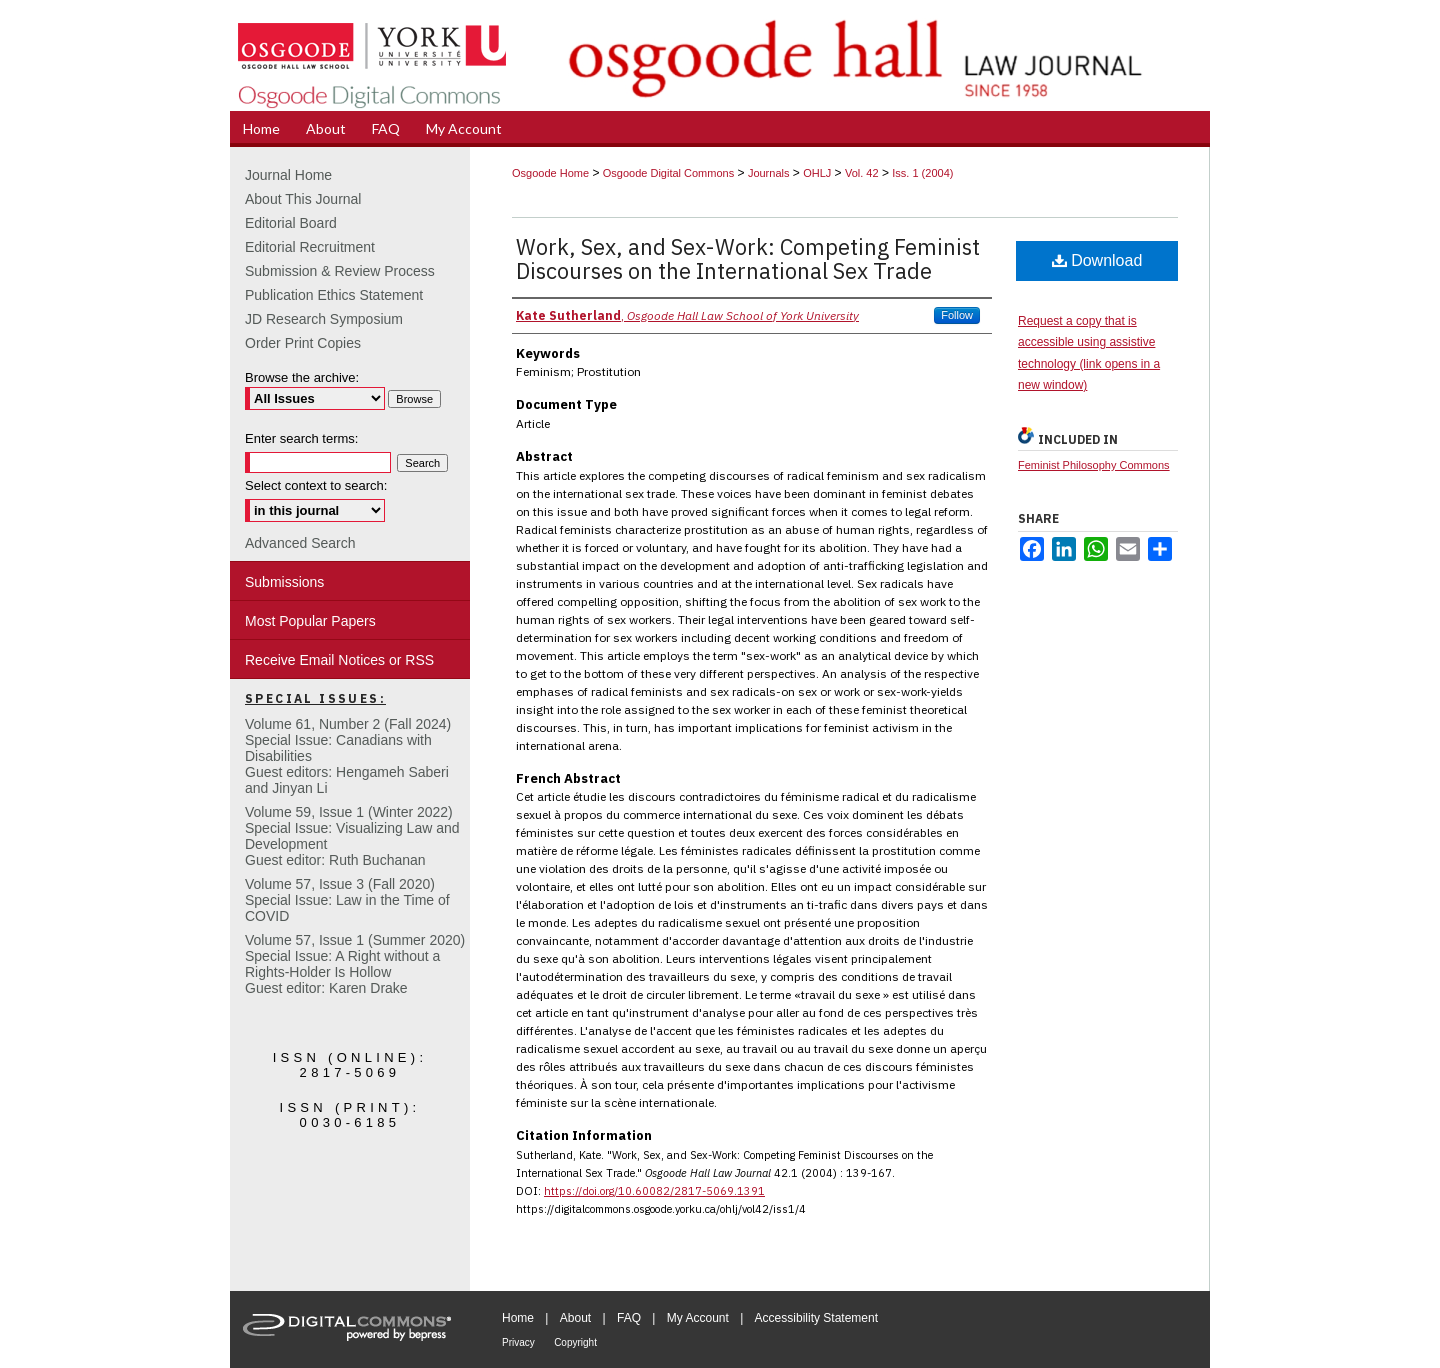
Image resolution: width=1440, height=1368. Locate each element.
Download (1097, 260)
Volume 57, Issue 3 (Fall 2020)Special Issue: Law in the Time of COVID (347, 900)
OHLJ (817, 173)
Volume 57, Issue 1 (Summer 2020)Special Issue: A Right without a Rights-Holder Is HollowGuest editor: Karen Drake (355, 964)
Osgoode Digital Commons (668, 173)
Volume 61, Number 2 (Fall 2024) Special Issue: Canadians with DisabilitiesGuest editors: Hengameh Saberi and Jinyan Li (348, 756)
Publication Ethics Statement (334, 295)
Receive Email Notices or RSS (339, 660)
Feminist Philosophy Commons (1094, 465)
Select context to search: (316, 485)
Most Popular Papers (310, 621)
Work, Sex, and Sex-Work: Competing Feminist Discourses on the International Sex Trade (748, 258)
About (575, 1318)
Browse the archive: (302, 377)
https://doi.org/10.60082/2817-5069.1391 (654, 1191)
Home (518, 1318)
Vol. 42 (862, 173)
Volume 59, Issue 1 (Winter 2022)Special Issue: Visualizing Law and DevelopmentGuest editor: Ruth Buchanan (352, 836)
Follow (957, 315)
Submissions (284, 582)
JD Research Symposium (324, 319)
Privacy (518, 1342)
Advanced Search (300, 543)
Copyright (575, 1342)
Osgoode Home (550, 173)
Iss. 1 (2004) (922, 173)
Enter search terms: (301, 438)
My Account (698, 1318)
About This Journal (303, 199)
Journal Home (288, 175)
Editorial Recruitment (310, 247)
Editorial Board (291, 223)
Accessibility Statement (816, 1318)
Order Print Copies (303, 343)
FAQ (629, 1318)
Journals (769, 173)
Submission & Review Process (340, 271)
